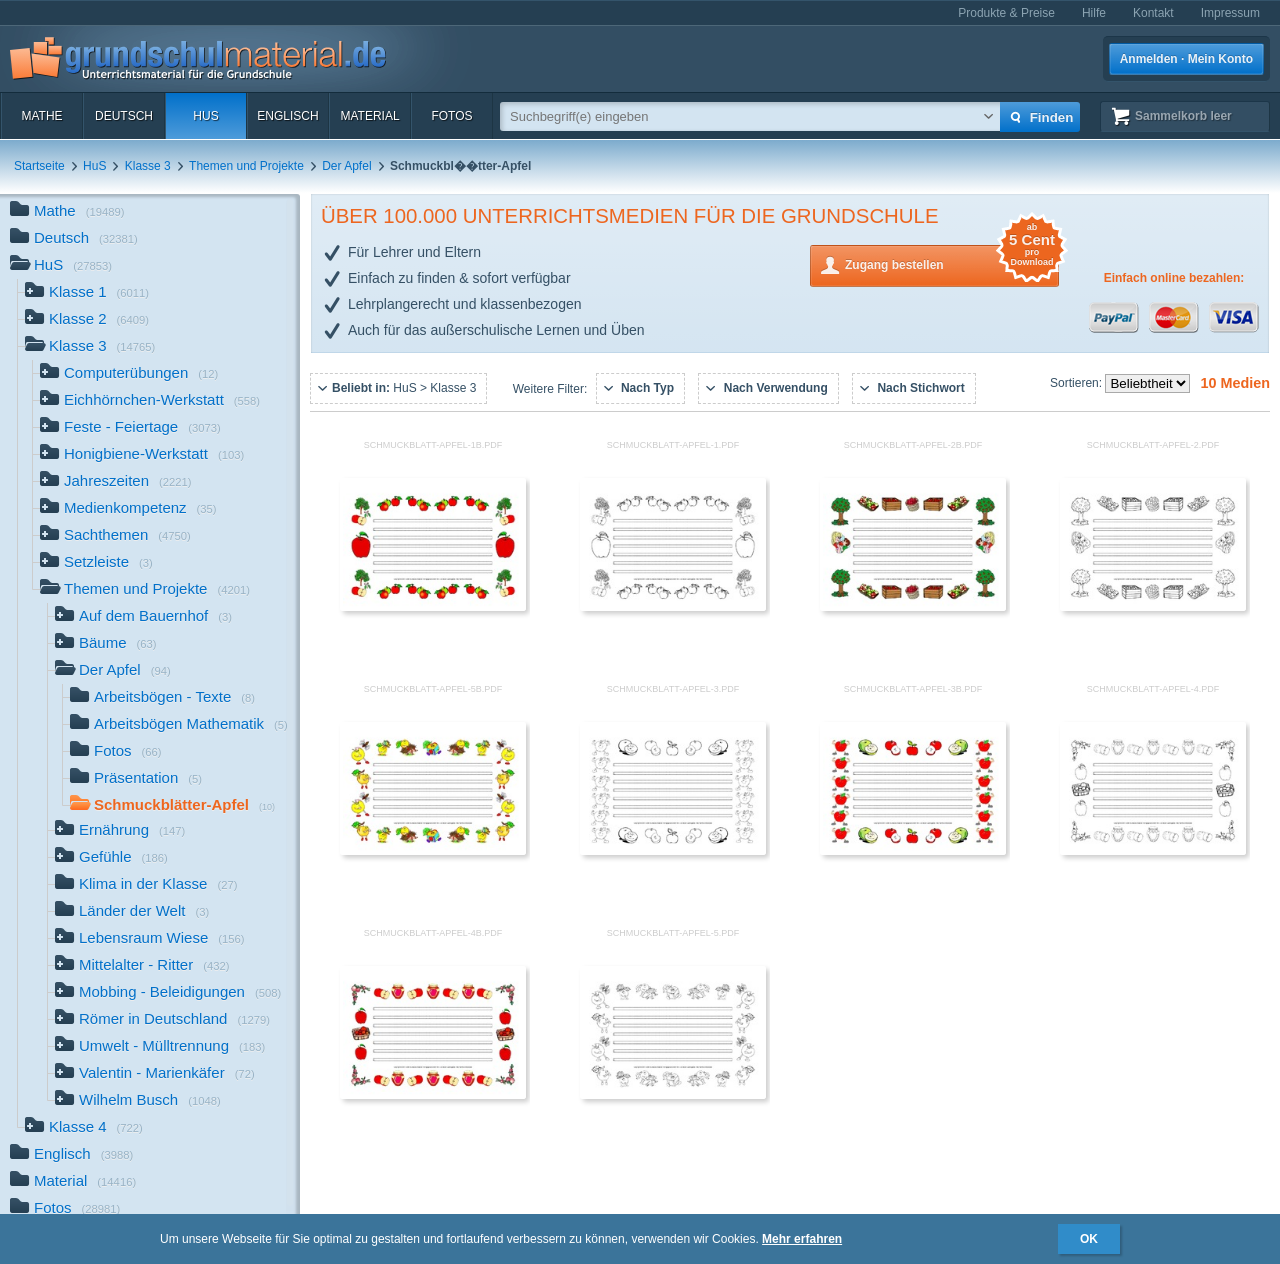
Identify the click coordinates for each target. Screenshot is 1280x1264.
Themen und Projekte (246, 166)
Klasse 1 (87, 293)
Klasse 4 (84, 1128)
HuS (205, 116)
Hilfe (1094, 13)
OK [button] (1089, 1239)
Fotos (451, 116)
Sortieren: (1077, 383)
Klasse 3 (148, 166)
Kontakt (1153, 13)
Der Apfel (346, 166)
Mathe (41, 116)
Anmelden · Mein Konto (1186, 59)
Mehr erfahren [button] (802, 1239)
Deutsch (124, 116)
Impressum (1230, 13)
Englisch (287, 116)
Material (369, 116)
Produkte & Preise (1006, 13)
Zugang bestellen (952, 263)
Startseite (39, 166)
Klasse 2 (87, 320)
